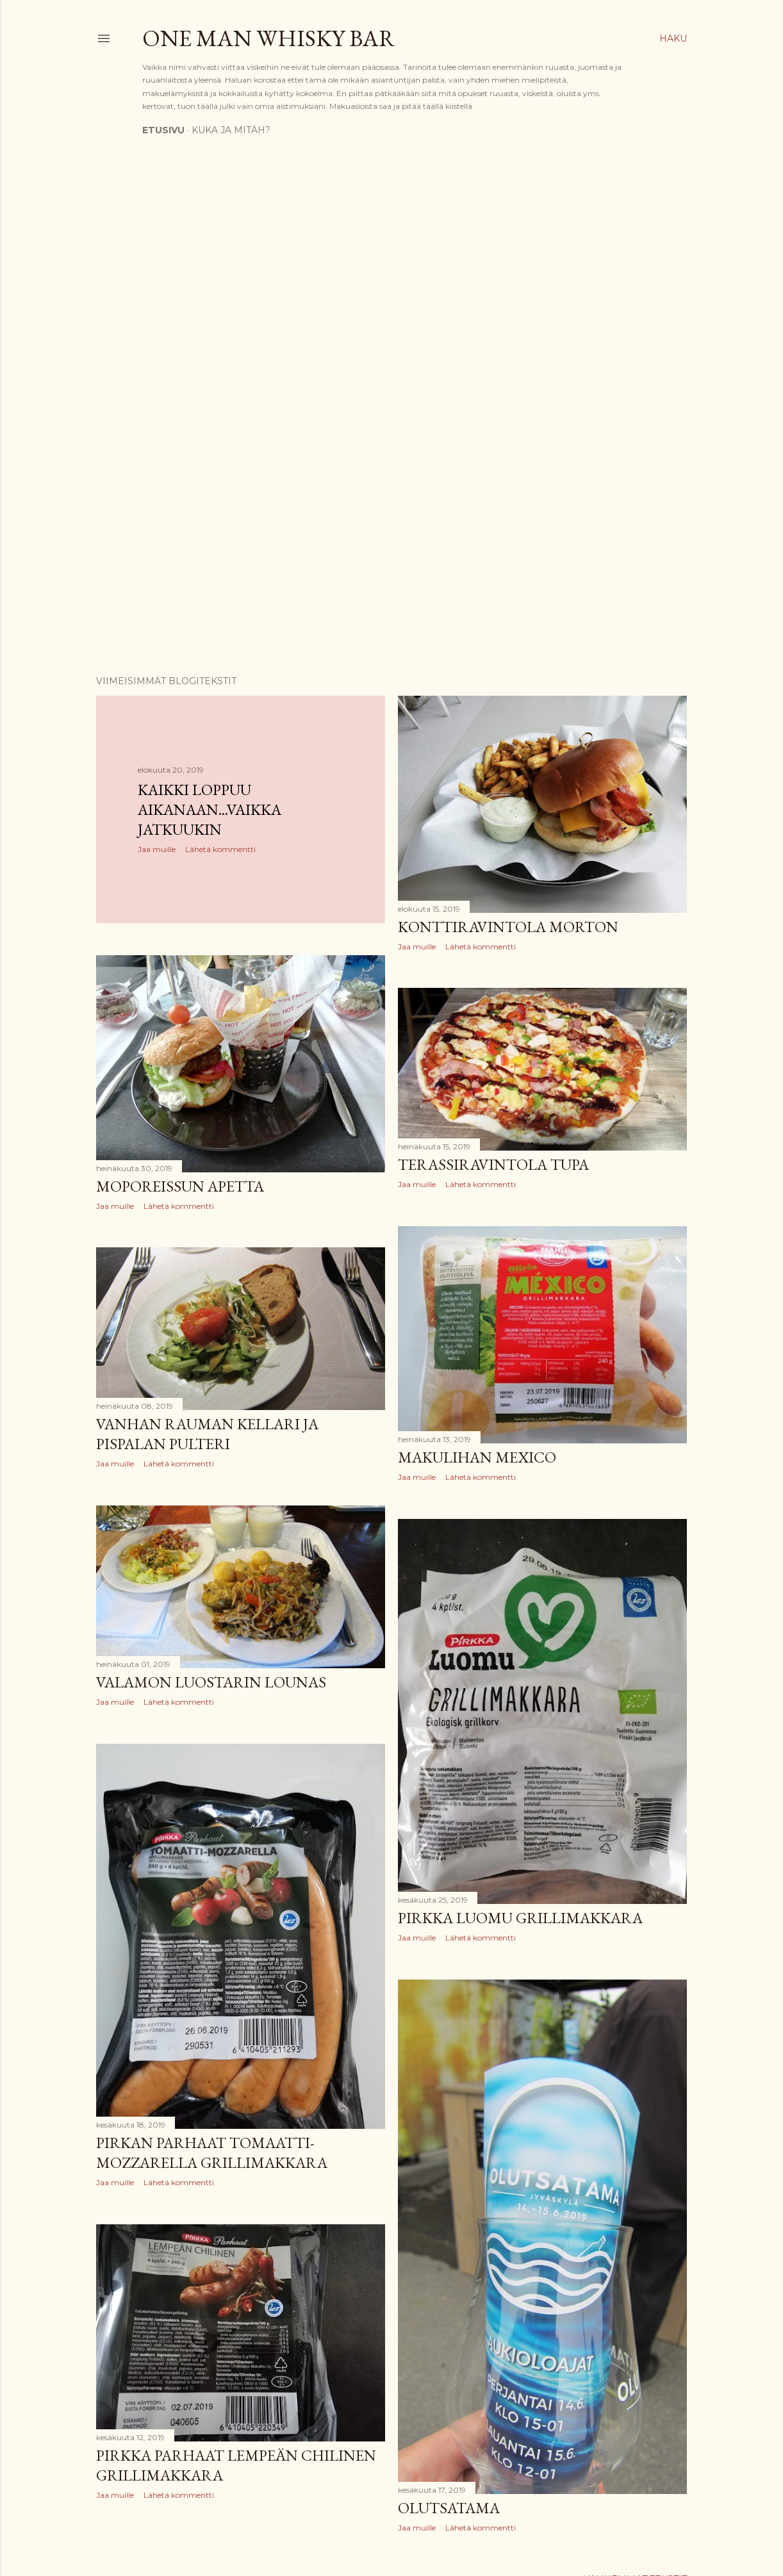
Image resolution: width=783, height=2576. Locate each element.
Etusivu (163, 130)
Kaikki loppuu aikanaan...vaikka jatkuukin (209, 809)
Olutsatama (449, 2508)
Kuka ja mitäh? (231, 130)
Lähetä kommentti (220, 849)
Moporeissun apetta (180, 1186)
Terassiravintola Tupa (493, 1164)
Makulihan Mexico (477, 1457)
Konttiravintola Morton (508, 927)
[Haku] (673, 38)
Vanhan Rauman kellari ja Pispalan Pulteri (207, 1434)
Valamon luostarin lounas (211, 1682)
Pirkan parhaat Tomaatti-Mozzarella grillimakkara (211, 2152)
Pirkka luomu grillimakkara (520, 1918)
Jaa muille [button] (157, 849)
